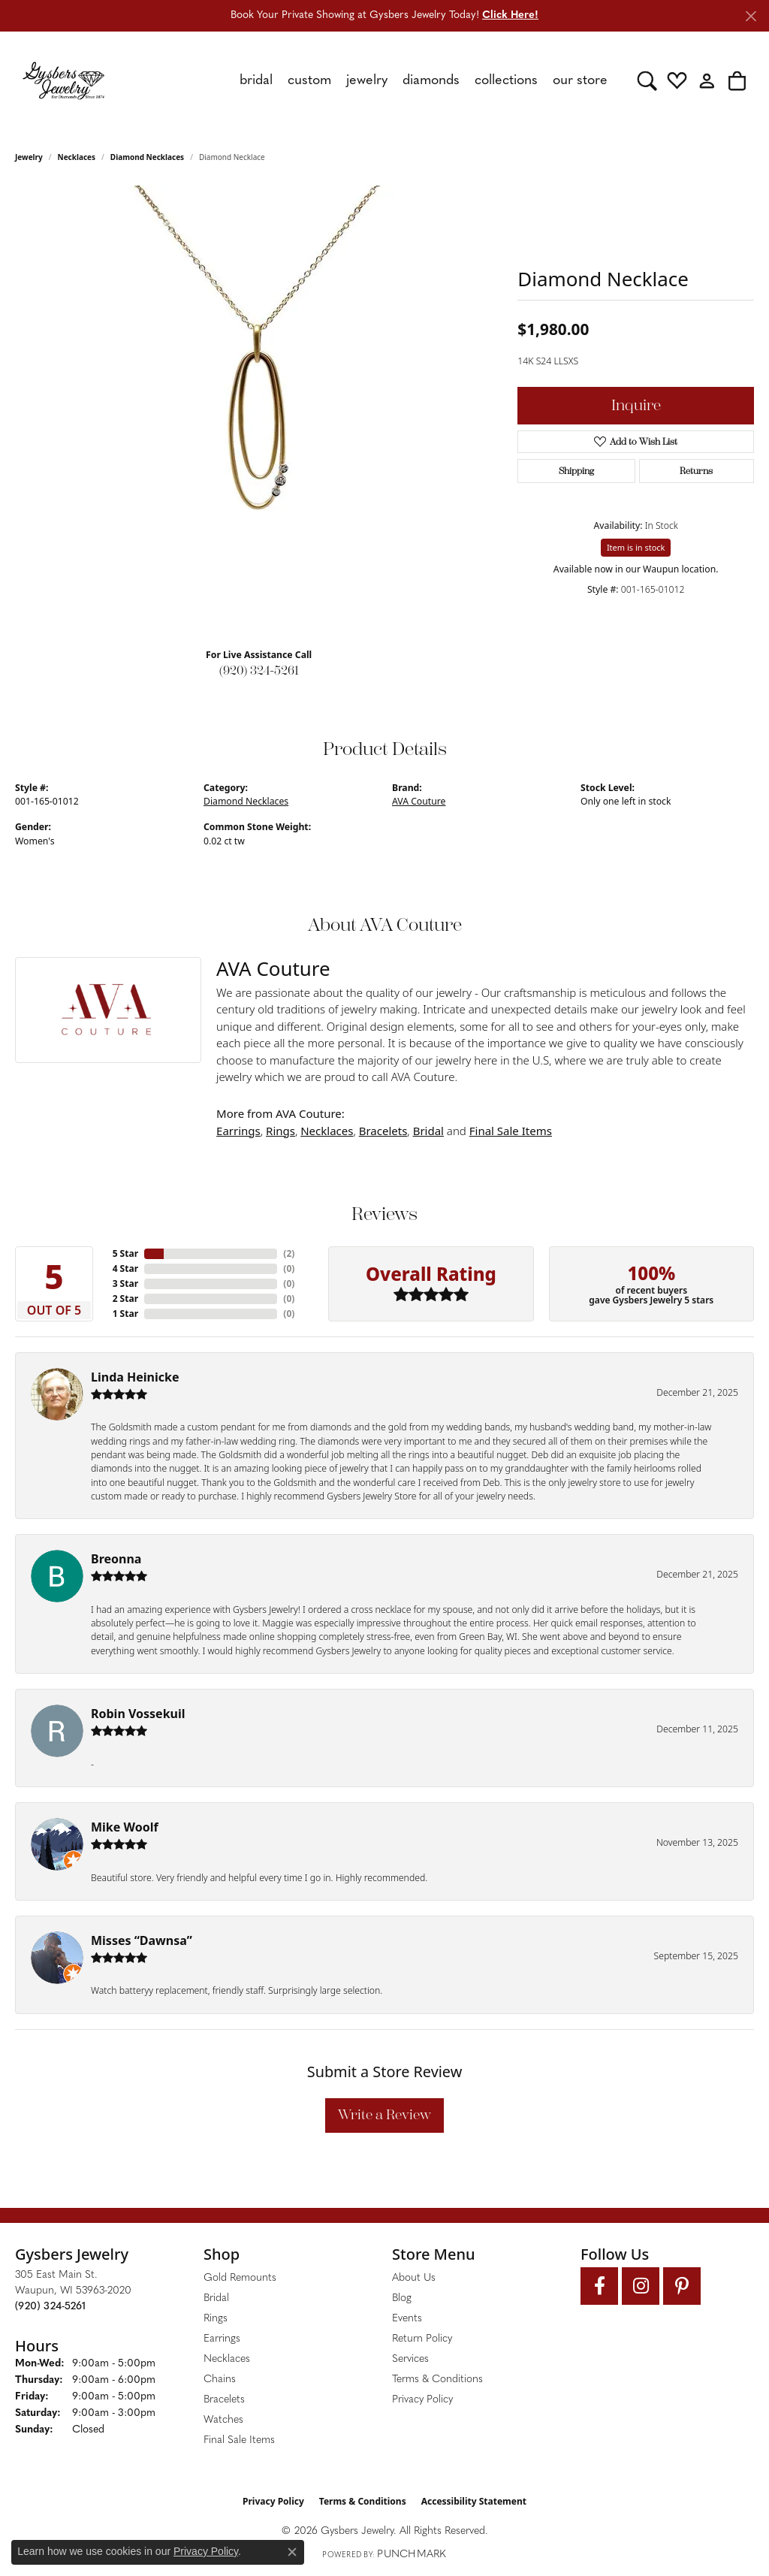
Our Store (580, 81)
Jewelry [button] (367, 81)
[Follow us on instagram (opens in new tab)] (640, 2286)
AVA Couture (418, 801)
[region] (259, 411)
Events (407, 2318)
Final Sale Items (510, 1130)
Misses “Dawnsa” (141, 1940)
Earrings (238, 1130)
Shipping (576, 471)
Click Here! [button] (510, 15)
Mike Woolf (124, 1827)
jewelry (29, 157)
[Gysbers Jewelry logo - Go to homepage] (63, 80)
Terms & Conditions (437, 2379)
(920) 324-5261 (259, 670)
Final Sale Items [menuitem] (239, 2440)
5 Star (125, 1253)
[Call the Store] (50, 2306)
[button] (647, 80)
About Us (414, 2278)
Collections (506, 81)
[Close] (750, 16)
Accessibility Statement (473, 2501)
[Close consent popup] (292, 2551)
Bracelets (383, 1130)
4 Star (125, 1268)
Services (410, 2359)
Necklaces (77, 157)
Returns (696, 471)
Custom (309, 81)
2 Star (125, 1298)
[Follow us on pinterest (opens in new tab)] (682, 2286)
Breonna (116, 1559)
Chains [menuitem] (220, 2379)
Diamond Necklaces (147, 157)
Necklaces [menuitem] (227, 2359)
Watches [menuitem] (223, 2420)
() (288, 1253)
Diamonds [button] (431, 81)
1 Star (125, 1313)
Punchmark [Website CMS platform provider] (411, 2554)
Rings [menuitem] (216, 2318)
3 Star (125, 1283)
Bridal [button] (256, 81)
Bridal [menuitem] (216, 2298)
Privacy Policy (422, 2399)
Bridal (428, 1130)
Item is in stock (636, 547)
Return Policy (422, 2339)
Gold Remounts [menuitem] (240, 2278)
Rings (280, 1130)
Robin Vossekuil (138, 1713)
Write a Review (384, 2114)
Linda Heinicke (135, 1377)
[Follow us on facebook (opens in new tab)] (599, 2286)
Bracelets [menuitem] (224, 2399)
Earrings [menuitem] (222, 2339)
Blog (402, 2298)
